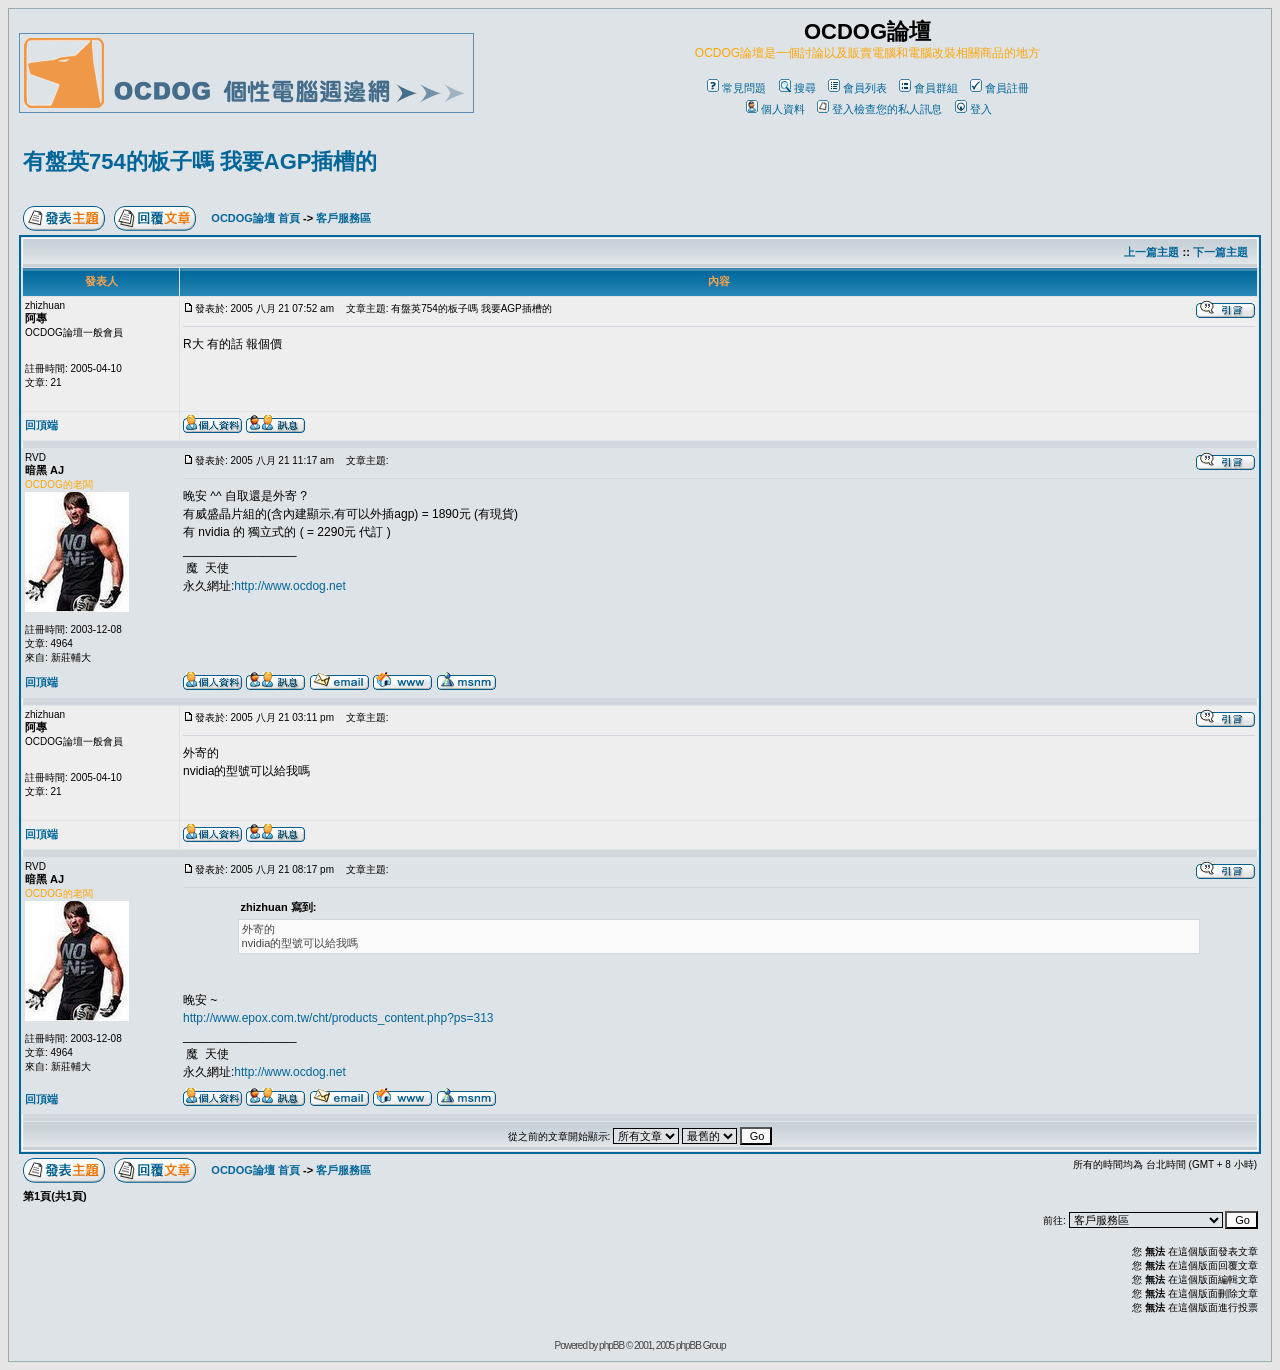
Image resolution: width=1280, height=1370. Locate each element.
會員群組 (928, 88)
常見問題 (736, 88)
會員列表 (857, 88)
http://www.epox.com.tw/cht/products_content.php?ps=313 (338, 1018)
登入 (973, 109)
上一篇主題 (1151, 252)
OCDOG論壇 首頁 (255, 218)
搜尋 (797, 88)
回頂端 (41, 425)
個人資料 (775, 109)
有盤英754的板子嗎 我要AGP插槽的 (200, 161)
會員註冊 (999, 88)
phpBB (611, 1345)
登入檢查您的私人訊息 (879, 109)
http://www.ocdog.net (289, 586)
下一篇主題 (1220, 252)
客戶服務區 (343, 218)
